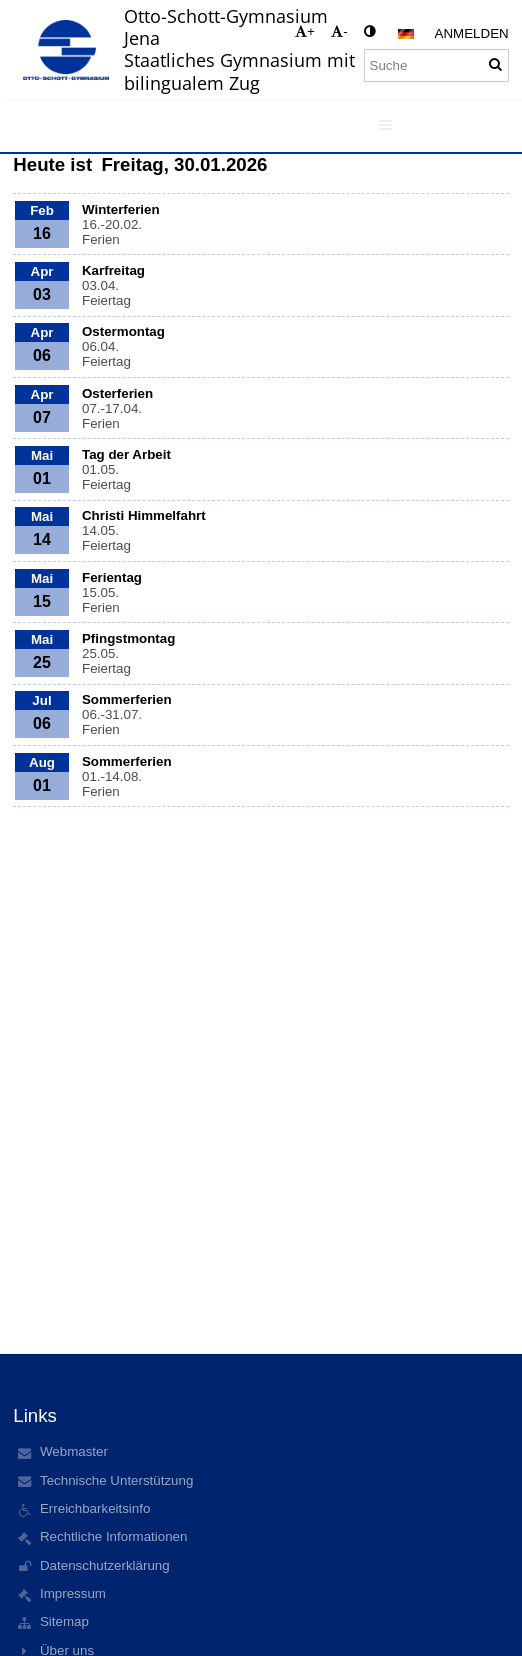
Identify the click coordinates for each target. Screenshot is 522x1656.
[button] (406, 34)
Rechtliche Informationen (113, 1536)
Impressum (73, 1593)
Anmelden (472, 33)
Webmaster (74, 1451)
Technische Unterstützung (116, 1480)
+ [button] (305, 31)
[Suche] (436, 65)
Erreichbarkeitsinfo (95, 1508)
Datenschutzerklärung (105, 1565)
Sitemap (64, 1621)
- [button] (339, 31)
